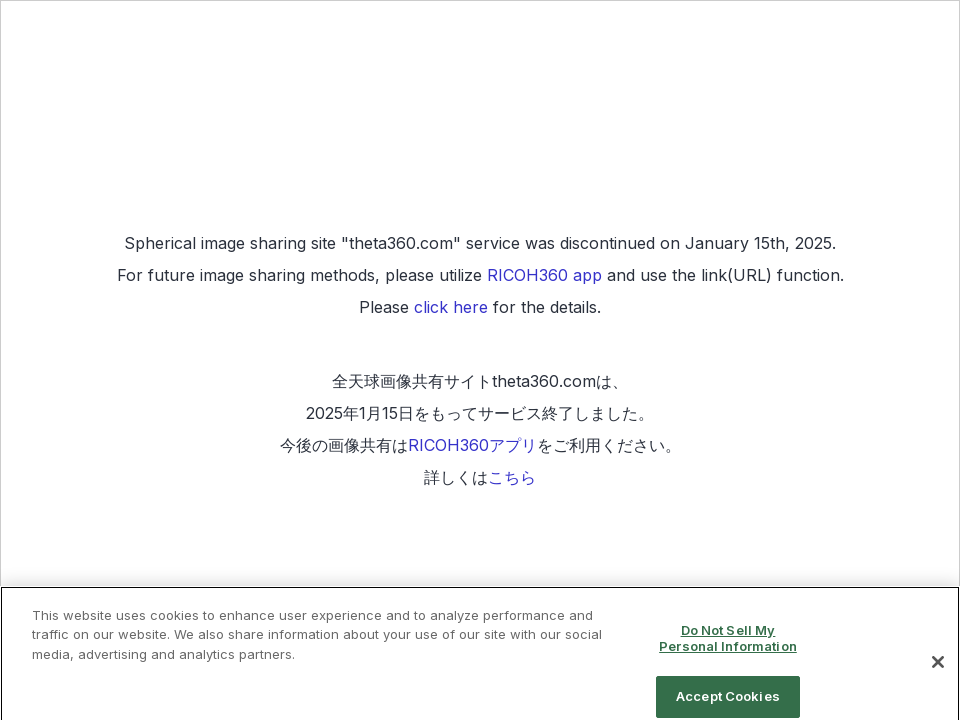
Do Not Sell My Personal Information (728, 648)
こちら (512, 477)
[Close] (938, 672)
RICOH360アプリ (472, 445)
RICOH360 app (544, 275)
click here (451, 307)
